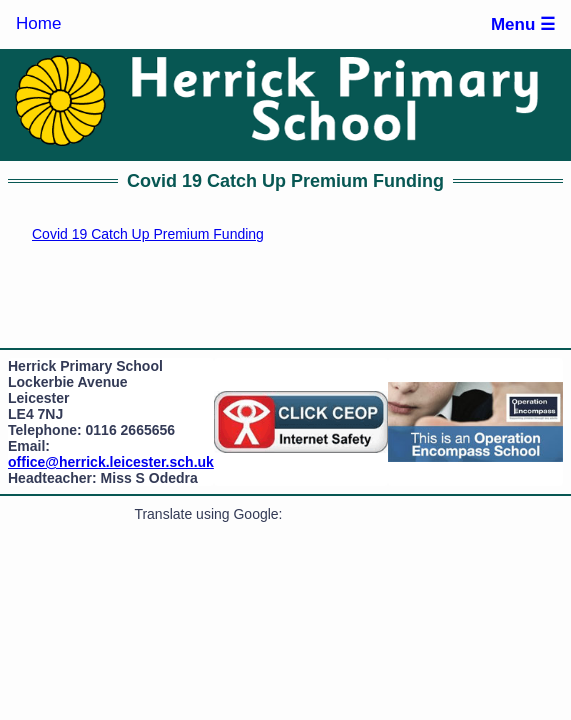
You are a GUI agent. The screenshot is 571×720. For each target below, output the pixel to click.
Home (38, 23)
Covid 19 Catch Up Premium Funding (148, 234)
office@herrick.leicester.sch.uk (111, 462)
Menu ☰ (523, 24)
